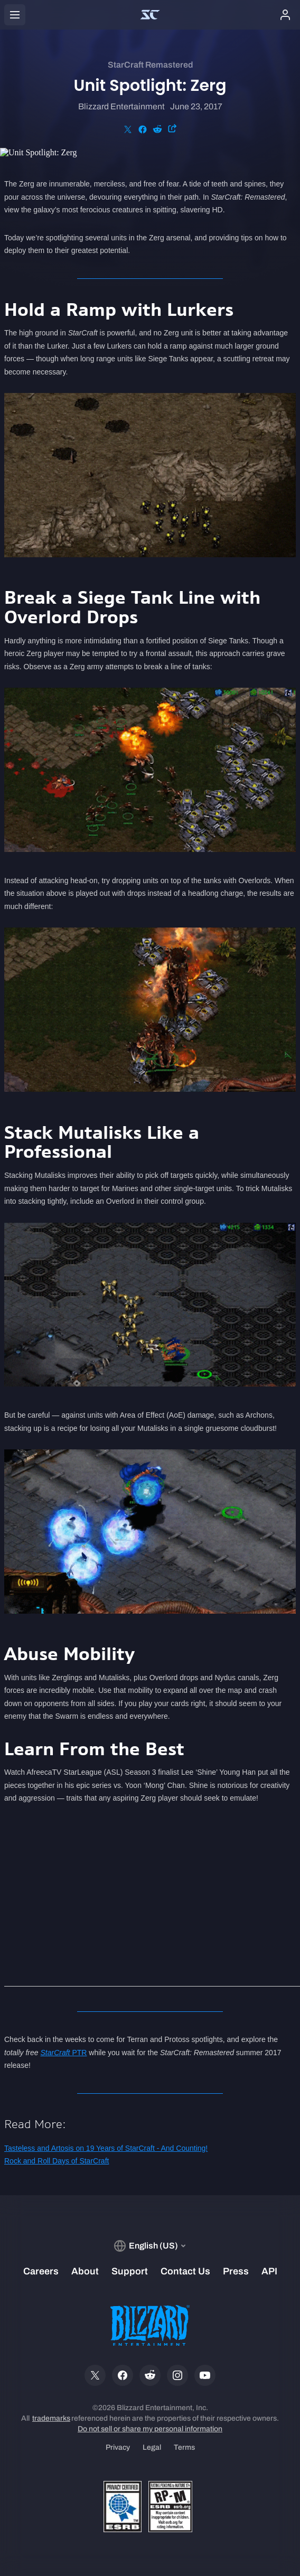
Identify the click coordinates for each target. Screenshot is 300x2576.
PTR (63, 2052)
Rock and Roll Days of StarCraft (56, 2161)
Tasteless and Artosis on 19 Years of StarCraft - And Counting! (106, 2148)
